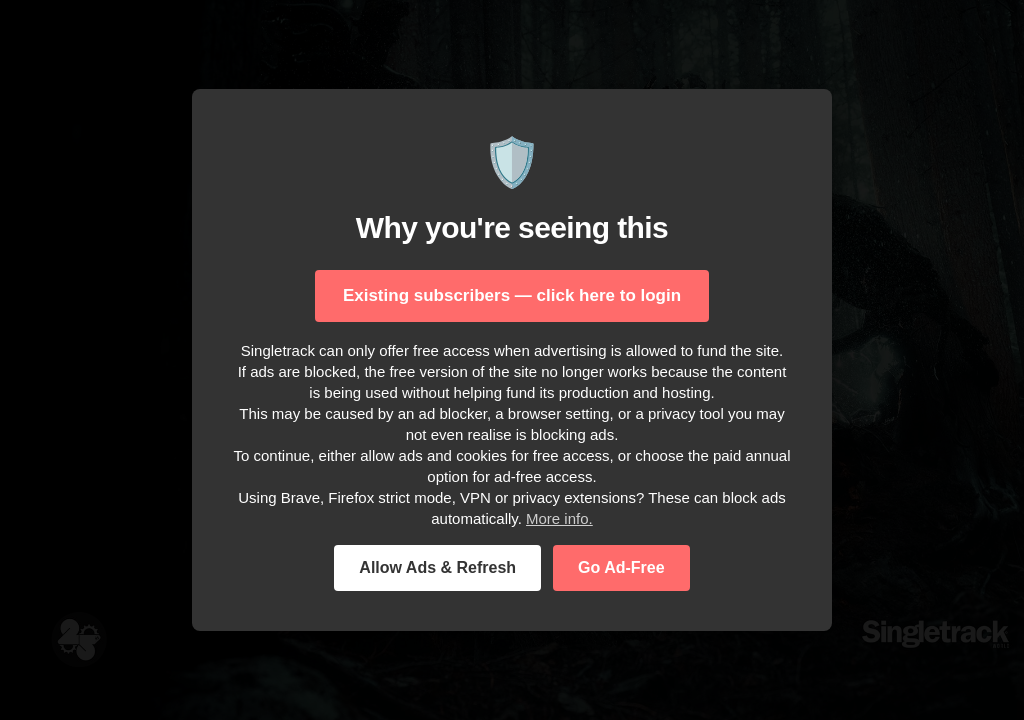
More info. (559, 518)
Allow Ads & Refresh (437, 567)
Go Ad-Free (621, 567)
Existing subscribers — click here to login (512, 295)
